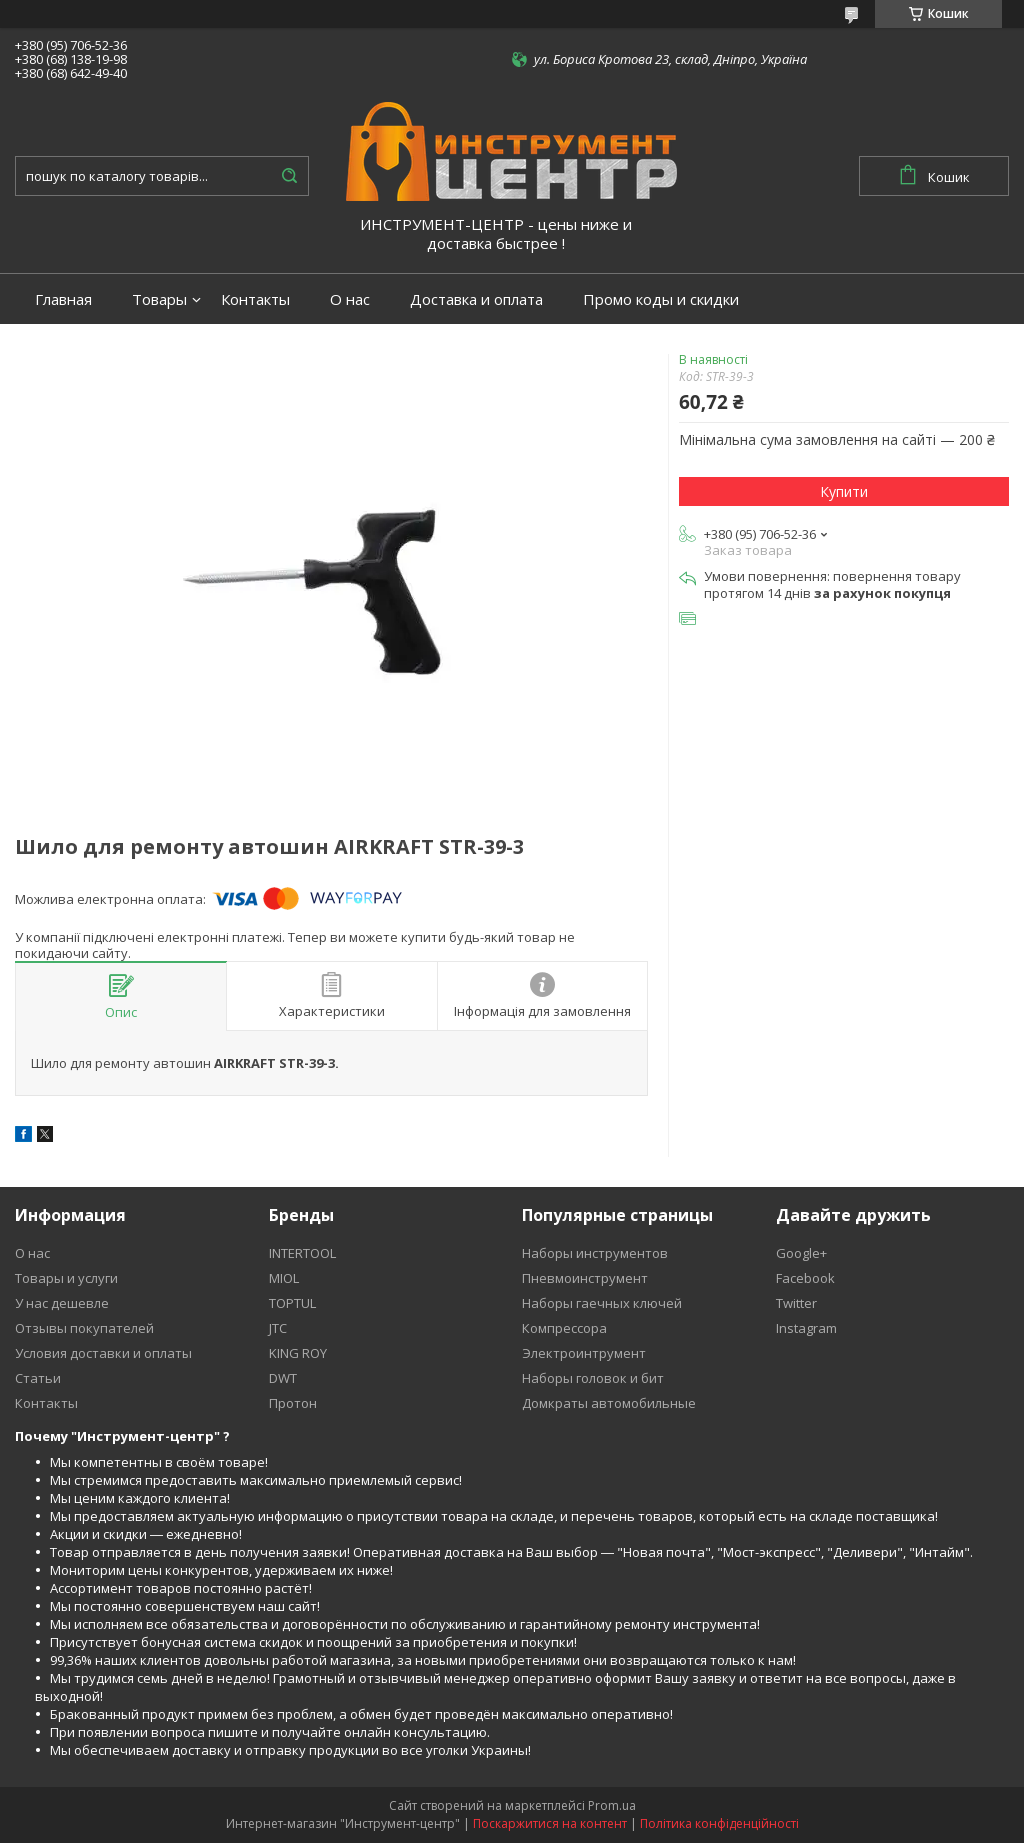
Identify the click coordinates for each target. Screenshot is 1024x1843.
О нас (350, 299)
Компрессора (564, 1328)
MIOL (284, 1278)
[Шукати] (289, 176)
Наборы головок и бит (593, 1378)
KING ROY (298, 1353)
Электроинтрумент (584, 1353)
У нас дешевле (62, 1303)
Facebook (805, 1278)
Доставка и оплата (476, 299)
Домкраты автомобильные (609, 1403)
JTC (278, 1328)
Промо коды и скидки (661, 299)
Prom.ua (612, 1805)
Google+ (801, 1253)
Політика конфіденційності (719, 1823)
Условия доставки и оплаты (103, 1353)
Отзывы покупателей (84, 1328)
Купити (844, 491)
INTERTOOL (302, 1253)
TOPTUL (292, 1303)
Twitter (796, 1303)
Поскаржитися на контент (550, 1823)
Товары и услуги (66, 1278)
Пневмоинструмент (585, 1278)
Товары (159, 299)
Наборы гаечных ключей (602, 1303)
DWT (283, 1378)
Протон (293, 1403)
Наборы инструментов (595, 1253)
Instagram (806, 1328)
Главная (63, 299)
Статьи (38, 1378)
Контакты (255, 299)
